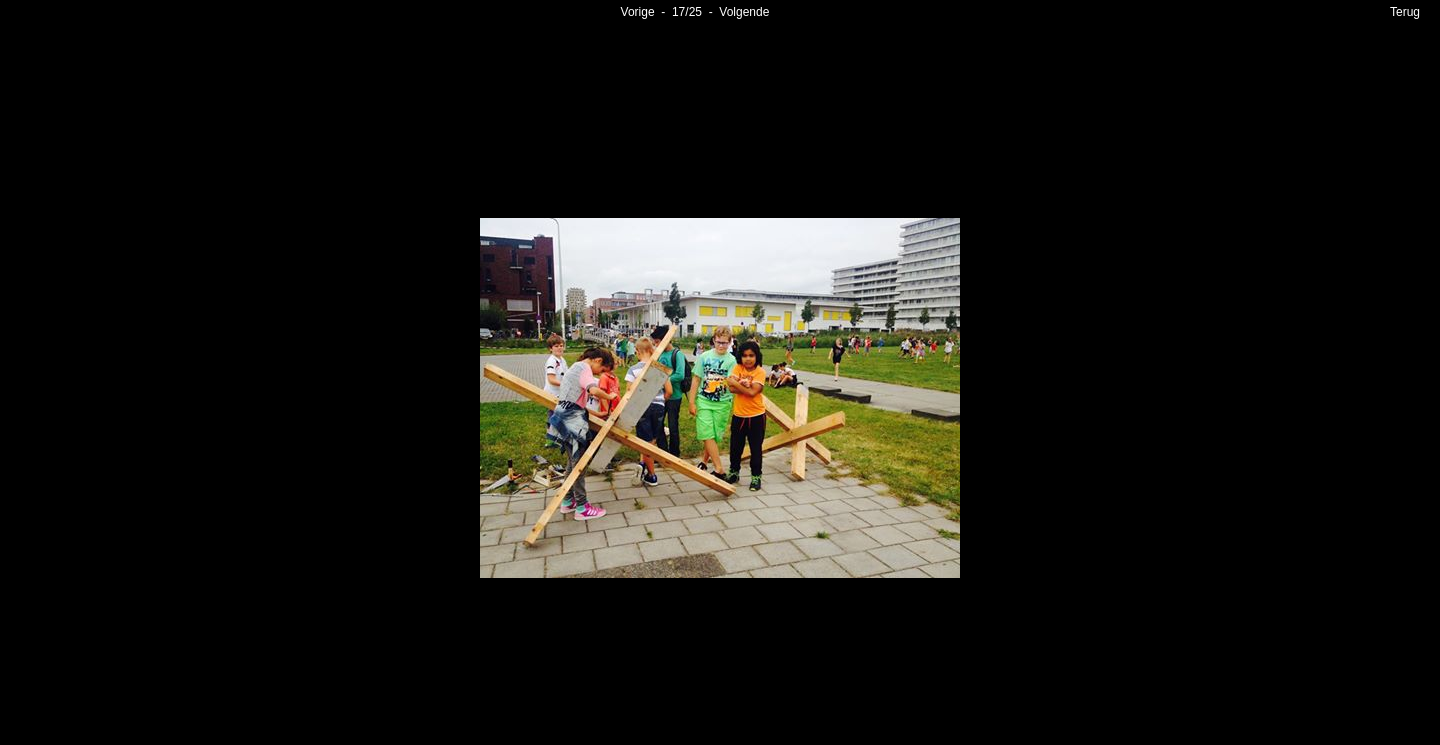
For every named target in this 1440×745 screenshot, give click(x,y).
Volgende (744, 12)
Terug (1405, 12)
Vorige (638, 12)
